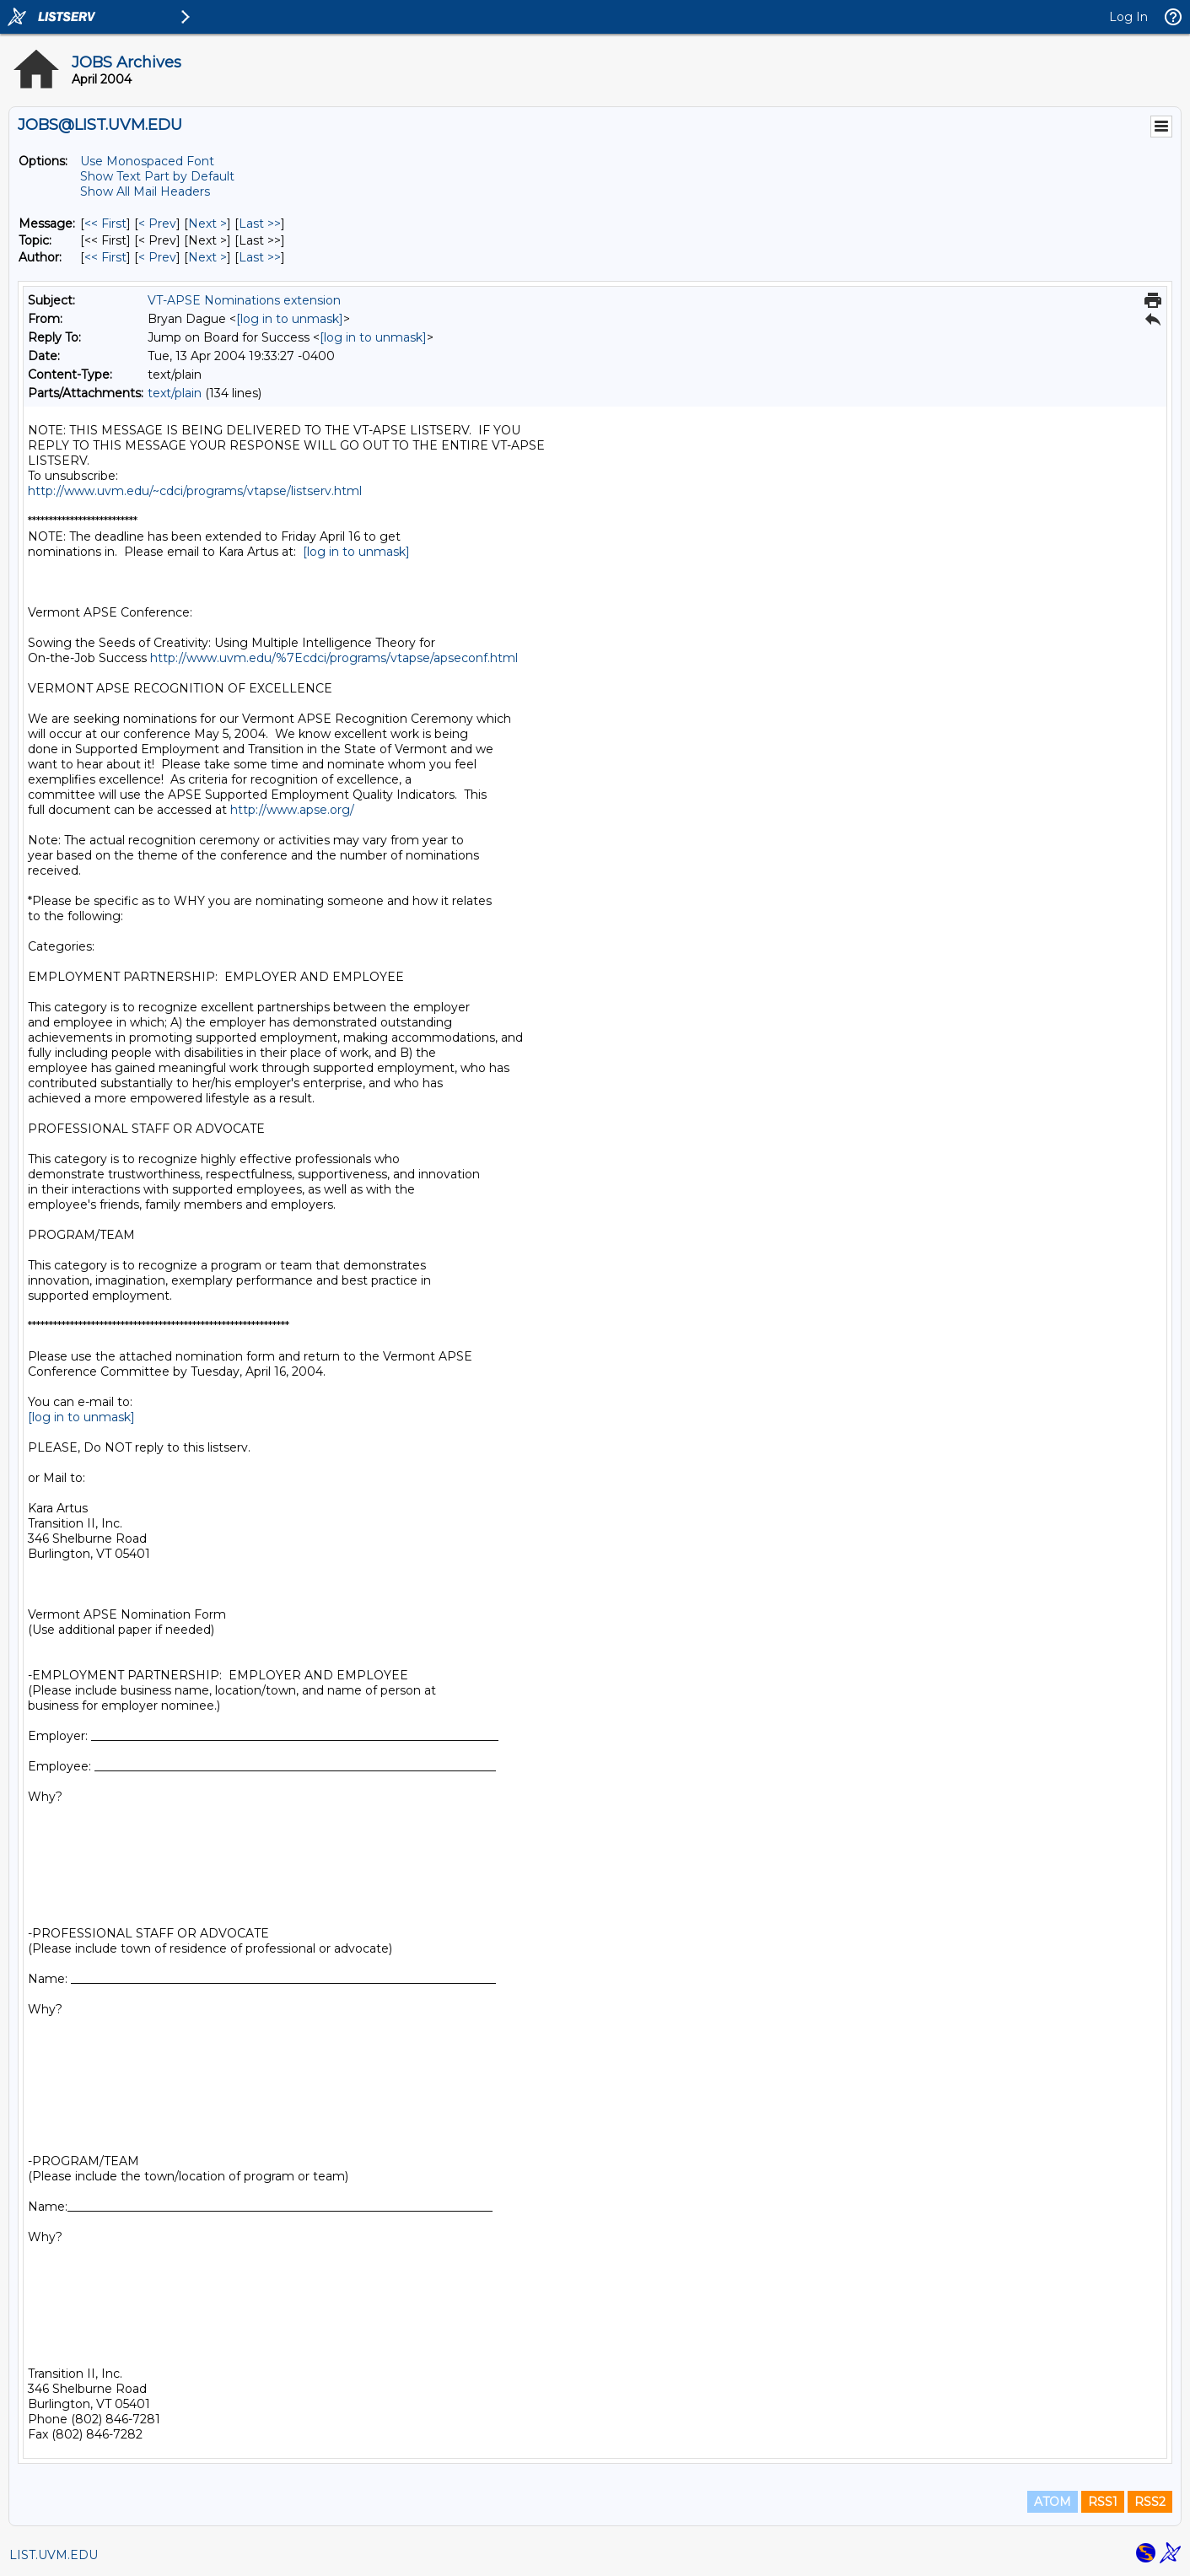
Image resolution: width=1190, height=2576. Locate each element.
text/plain (175, 393)
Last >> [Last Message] (260, 223)
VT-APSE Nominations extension (244, 300)
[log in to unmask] (289, 318)
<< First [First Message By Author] (105, 257)
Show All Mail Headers (145, 191)
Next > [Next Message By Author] (207, 257)
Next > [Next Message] (207, 223)
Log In (1128, 16)
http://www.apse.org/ (292, 809)
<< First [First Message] (105, 223)
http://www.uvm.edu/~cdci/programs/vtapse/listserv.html (195, 490)
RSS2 (1150, 2501)
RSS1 (1102, 2501)
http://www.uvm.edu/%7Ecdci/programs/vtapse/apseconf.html (334, 658)
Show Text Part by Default (157, 176)
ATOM (1052, 2501)
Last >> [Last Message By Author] (260, 257)
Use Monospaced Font (147, 161)
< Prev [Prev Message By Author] (157, 257)
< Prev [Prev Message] (157, 223)
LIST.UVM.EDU (53, 2555)
